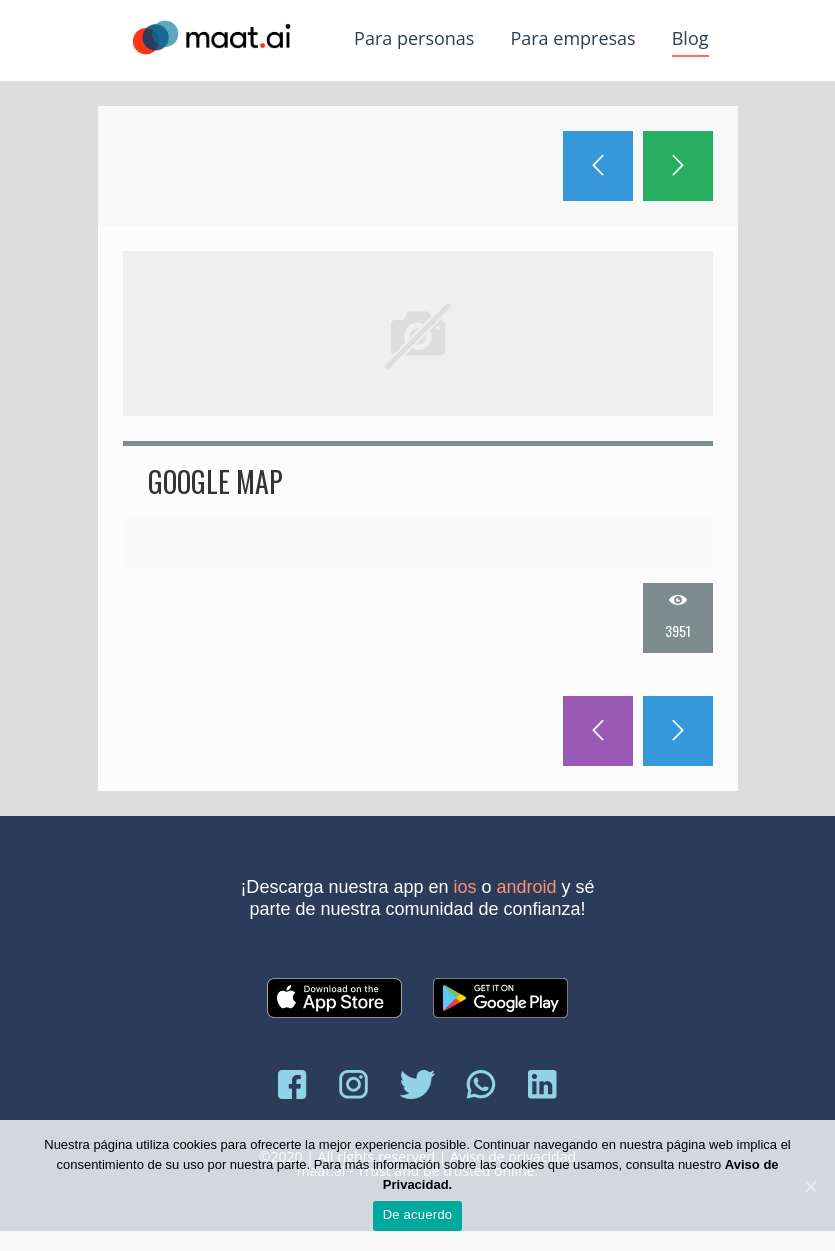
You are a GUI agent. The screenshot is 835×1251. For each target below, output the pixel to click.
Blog (690, 38)
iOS (465, 887)
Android (527, 887)
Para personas (414, 38)
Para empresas (572, 38)
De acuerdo (418, 1214)
